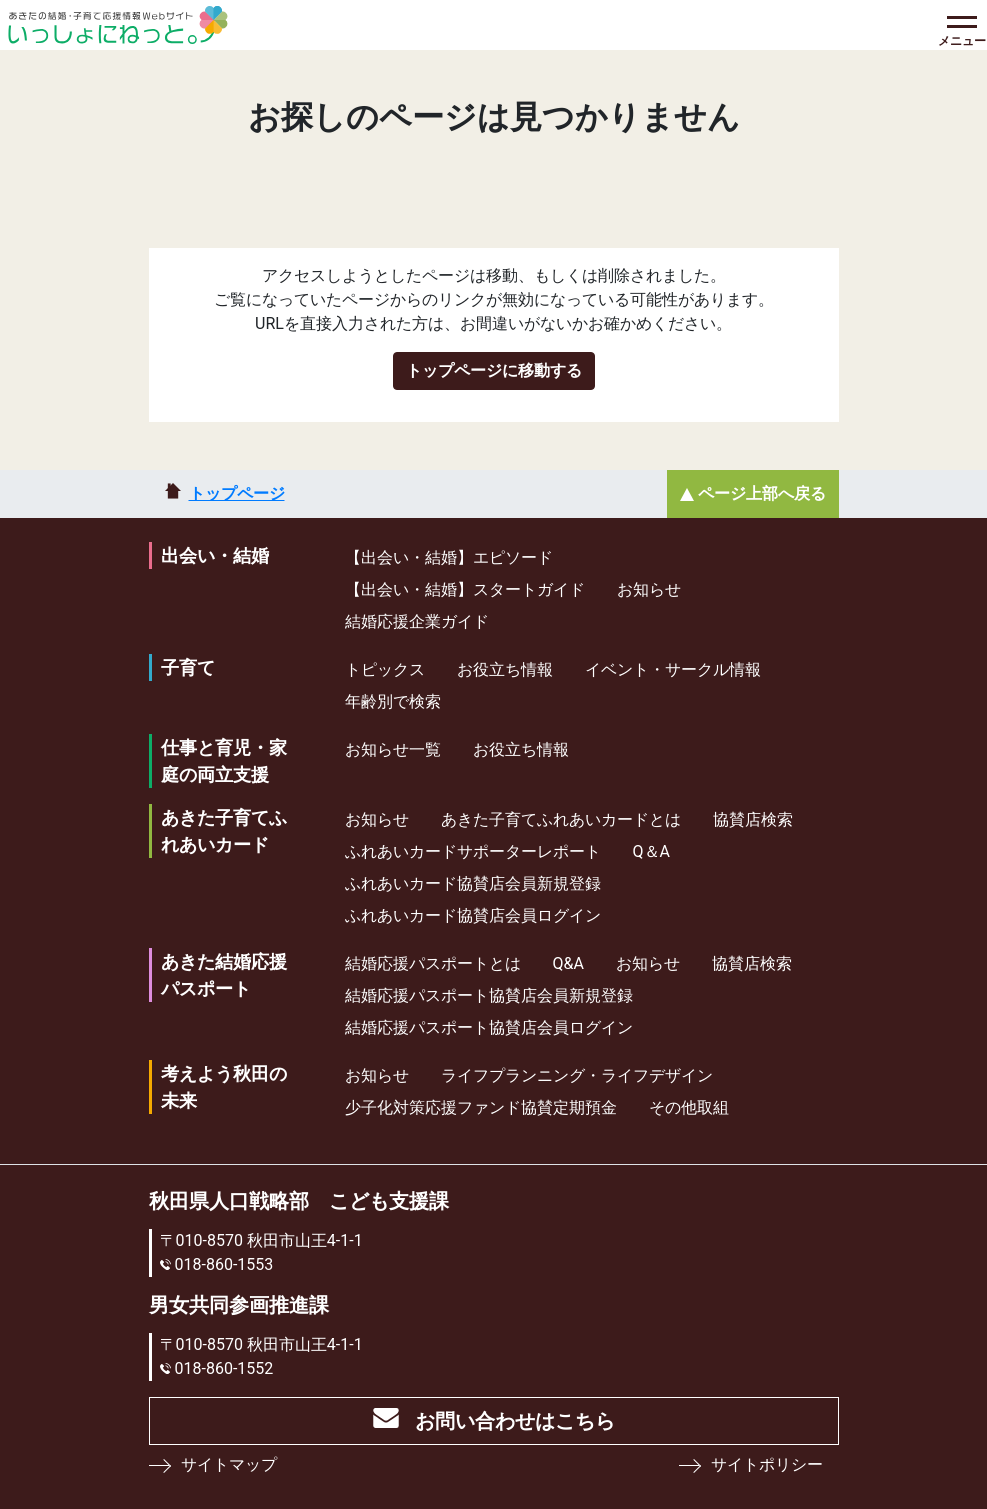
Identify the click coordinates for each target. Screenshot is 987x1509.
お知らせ (649, 589)
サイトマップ (229, 1464)
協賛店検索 (753, 819)
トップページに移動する (494, 370)
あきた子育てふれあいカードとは (561, 819)
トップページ (237, 493)
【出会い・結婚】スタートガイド (465, 589)
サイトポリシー (767, 1464)
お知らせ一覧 (393, 749)
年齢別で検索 (393, 701)
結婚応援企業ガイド (417, 621)
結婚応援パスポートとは (433, 963)
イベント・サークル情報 (673, 669)
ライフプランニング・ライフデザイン (577, 1075)
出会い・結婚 (215, 555)
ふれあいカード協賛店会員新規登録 (473, 883)
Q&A (568, 963)
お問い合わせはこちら (515, 1421)
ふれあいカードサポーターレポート (473, 851)
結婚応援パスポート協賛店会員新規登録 (489, 995)
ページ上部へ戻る (762, 493)
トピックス (385, 669)
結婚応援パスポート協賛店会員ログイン (489, 1027)
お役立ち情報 (505, 669)
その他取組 (689, 1107)
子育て (188, 667)
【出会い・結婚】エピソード (449, 557)
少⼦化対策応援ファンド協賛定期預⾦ (481, 1107)
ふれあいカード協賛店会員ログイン (473, 915)
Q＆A (651, 851)
